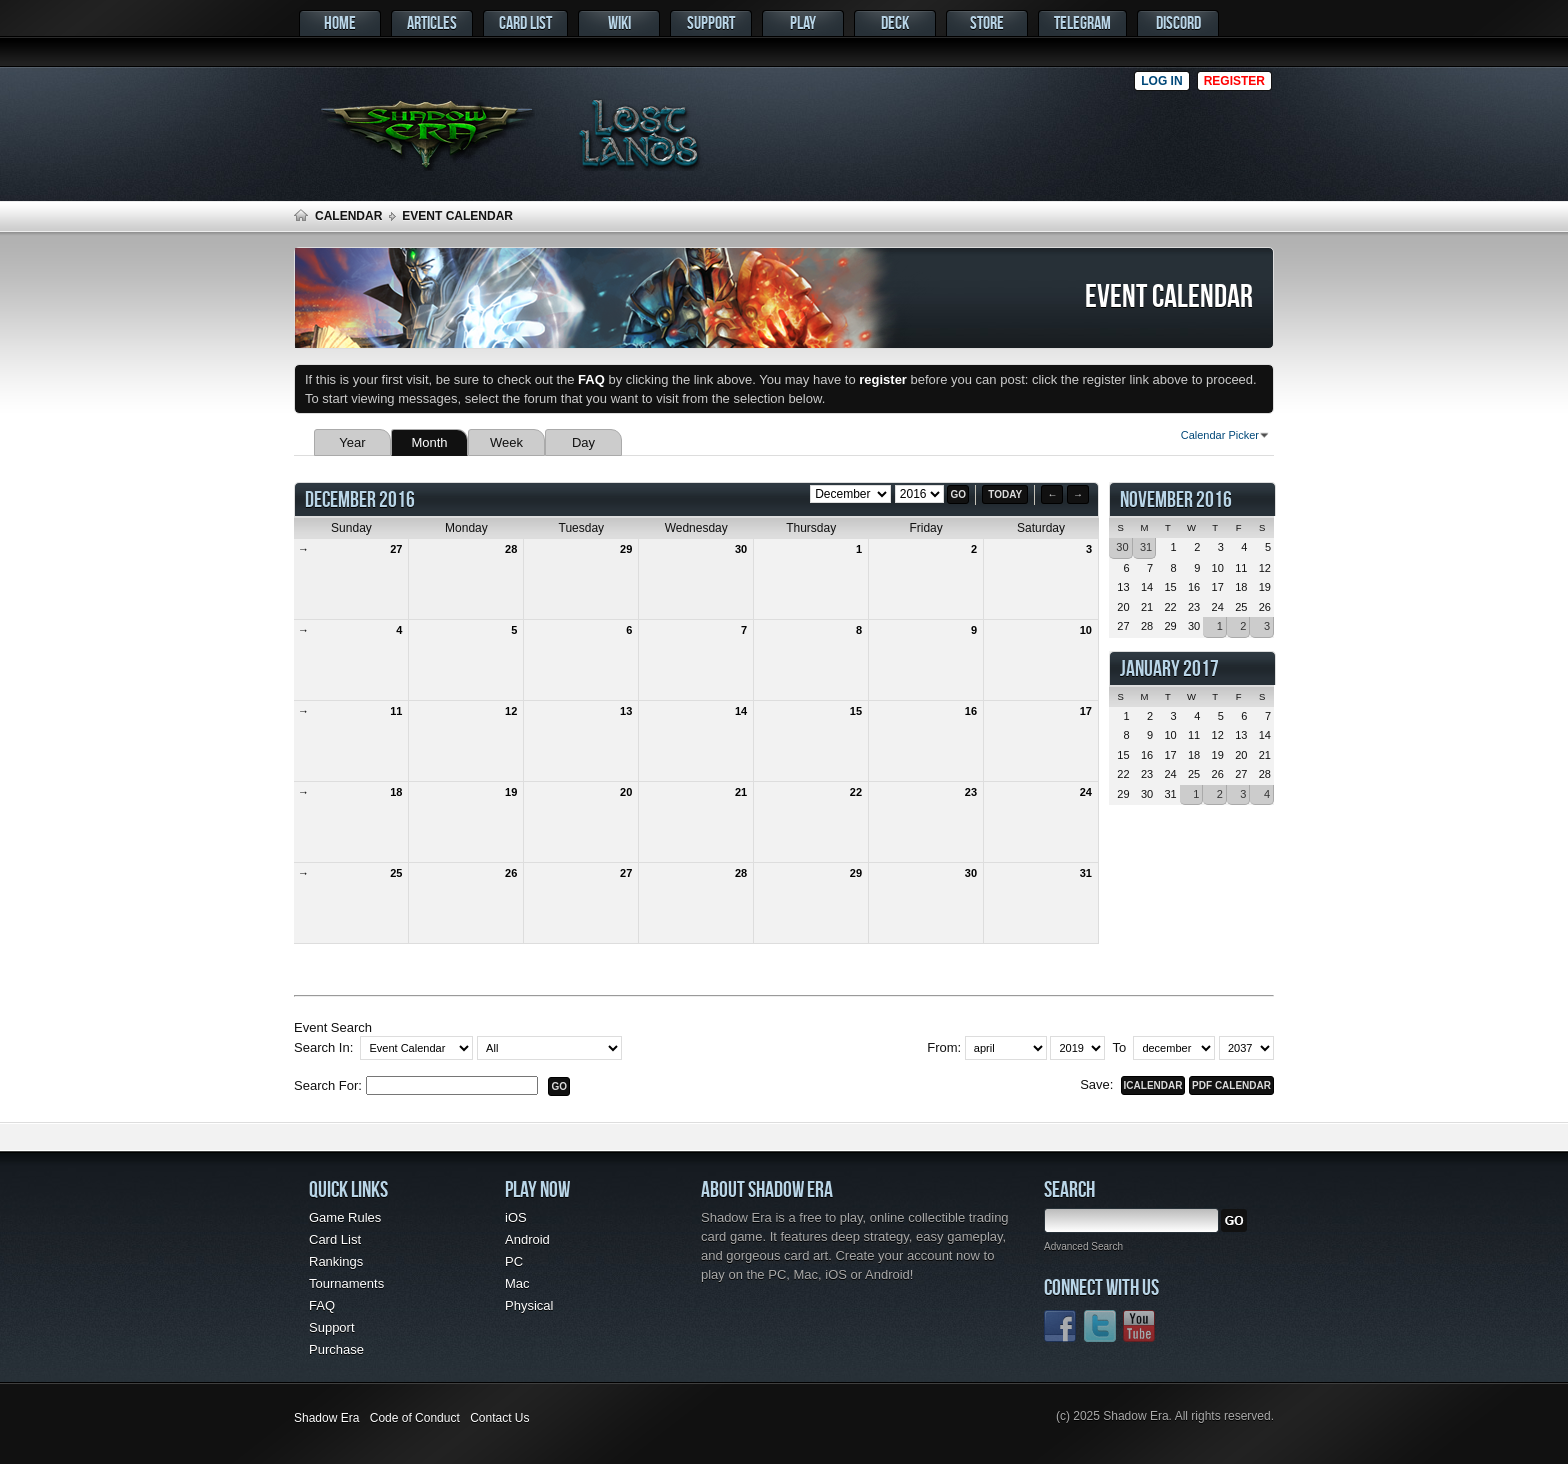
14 (741, 711)
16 (971, 711)
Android (527, 1239)
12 (511, 711)
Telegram (1082, 22)
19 (511, 792)
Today (1005, 494)
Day (583, 442)
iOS (516, 1217)
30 (741, 549)
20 (626, 792)
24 (1086, 792)
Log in (1161, 81)
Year (352, 442)
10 (1086, 630)
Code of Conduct (415, 1418)
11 (396, 711)
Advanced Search (1083, 1246)
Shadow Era (326, 1418)
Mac (517, 1283)
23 (971, 792)
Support (711, 22)
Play (803, 22)
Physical (529, 1305)
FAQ (322, 1305)
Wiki (619, 22)
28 (511, 549)
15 (856, 711)
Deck (895, 22)
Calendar (348, 216)
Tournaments (346, 1283)
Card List (525, 22)
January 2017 (1169, 668)
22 (856, 792)
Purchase (336, 1349)
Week (506, 442)
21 (741, 792)
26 (511, 873)
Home (340, 22)
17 (1086, 711)
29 (626, 549)
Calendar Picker (1220, 435)
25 (396, 873)
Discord (1178, 22)
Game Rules (345, 1217)
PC (514, 1261)
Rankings (336, 1261)
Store (987, 22)
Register (1234, 81)
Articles (432, 22)
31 (1086, 873)
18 (396, 792)
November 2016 (1176, 499)
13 (626, 711)
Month (429, 442)
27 (396, 549)
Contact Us (499, 1418)
